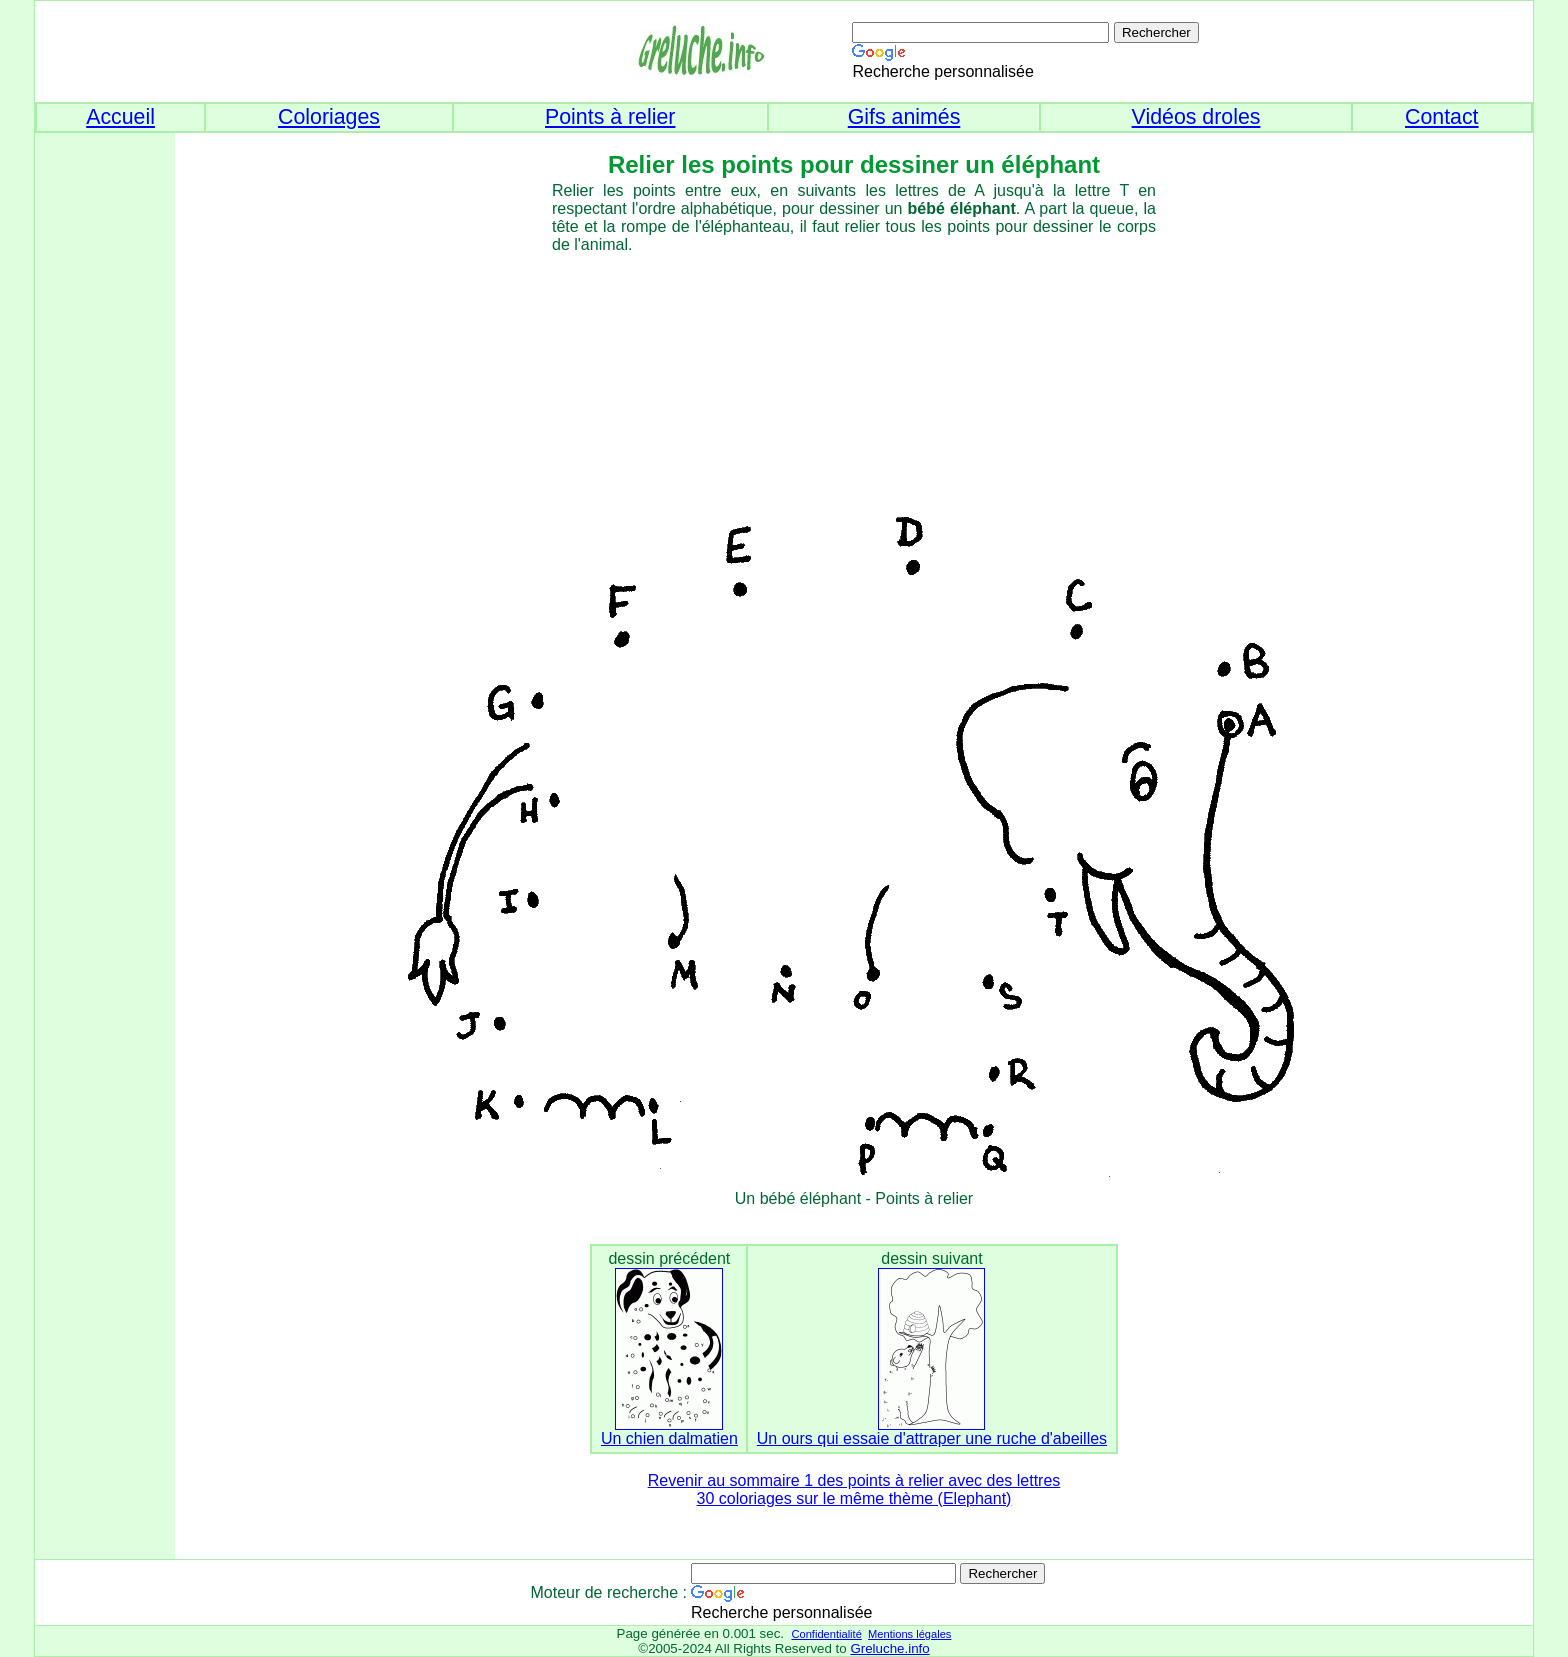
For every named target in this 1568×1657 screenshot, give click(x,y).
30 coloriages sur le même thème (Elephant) (854, 1498)
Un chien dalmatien (669, 1438)
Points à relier (610, 117)
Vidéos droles (1196, 117)
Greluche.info (889, 1648)
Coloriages (329, 117)
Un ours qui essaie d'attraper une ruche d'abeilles (932, 1438)
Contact (1442, 117)
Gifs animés (904, 117)
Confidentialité (826, 1634)
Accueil (120, 117)
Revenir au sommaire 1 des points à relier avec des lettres (854, 1480)
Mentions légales (909, 1634)
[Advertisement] (95, 451)
